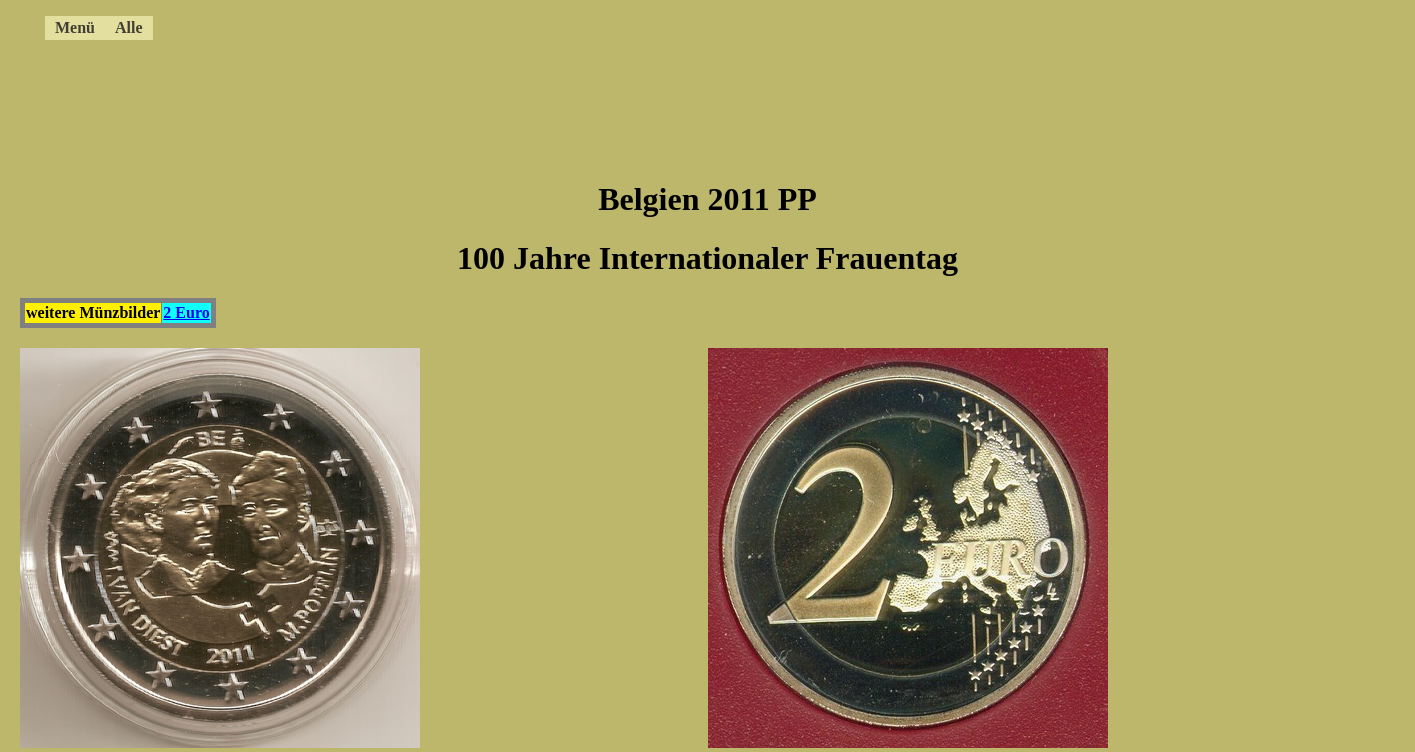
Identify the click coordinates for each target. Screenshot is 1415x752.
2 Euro (186, 312)
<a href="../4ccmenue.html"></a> (655, 25)
